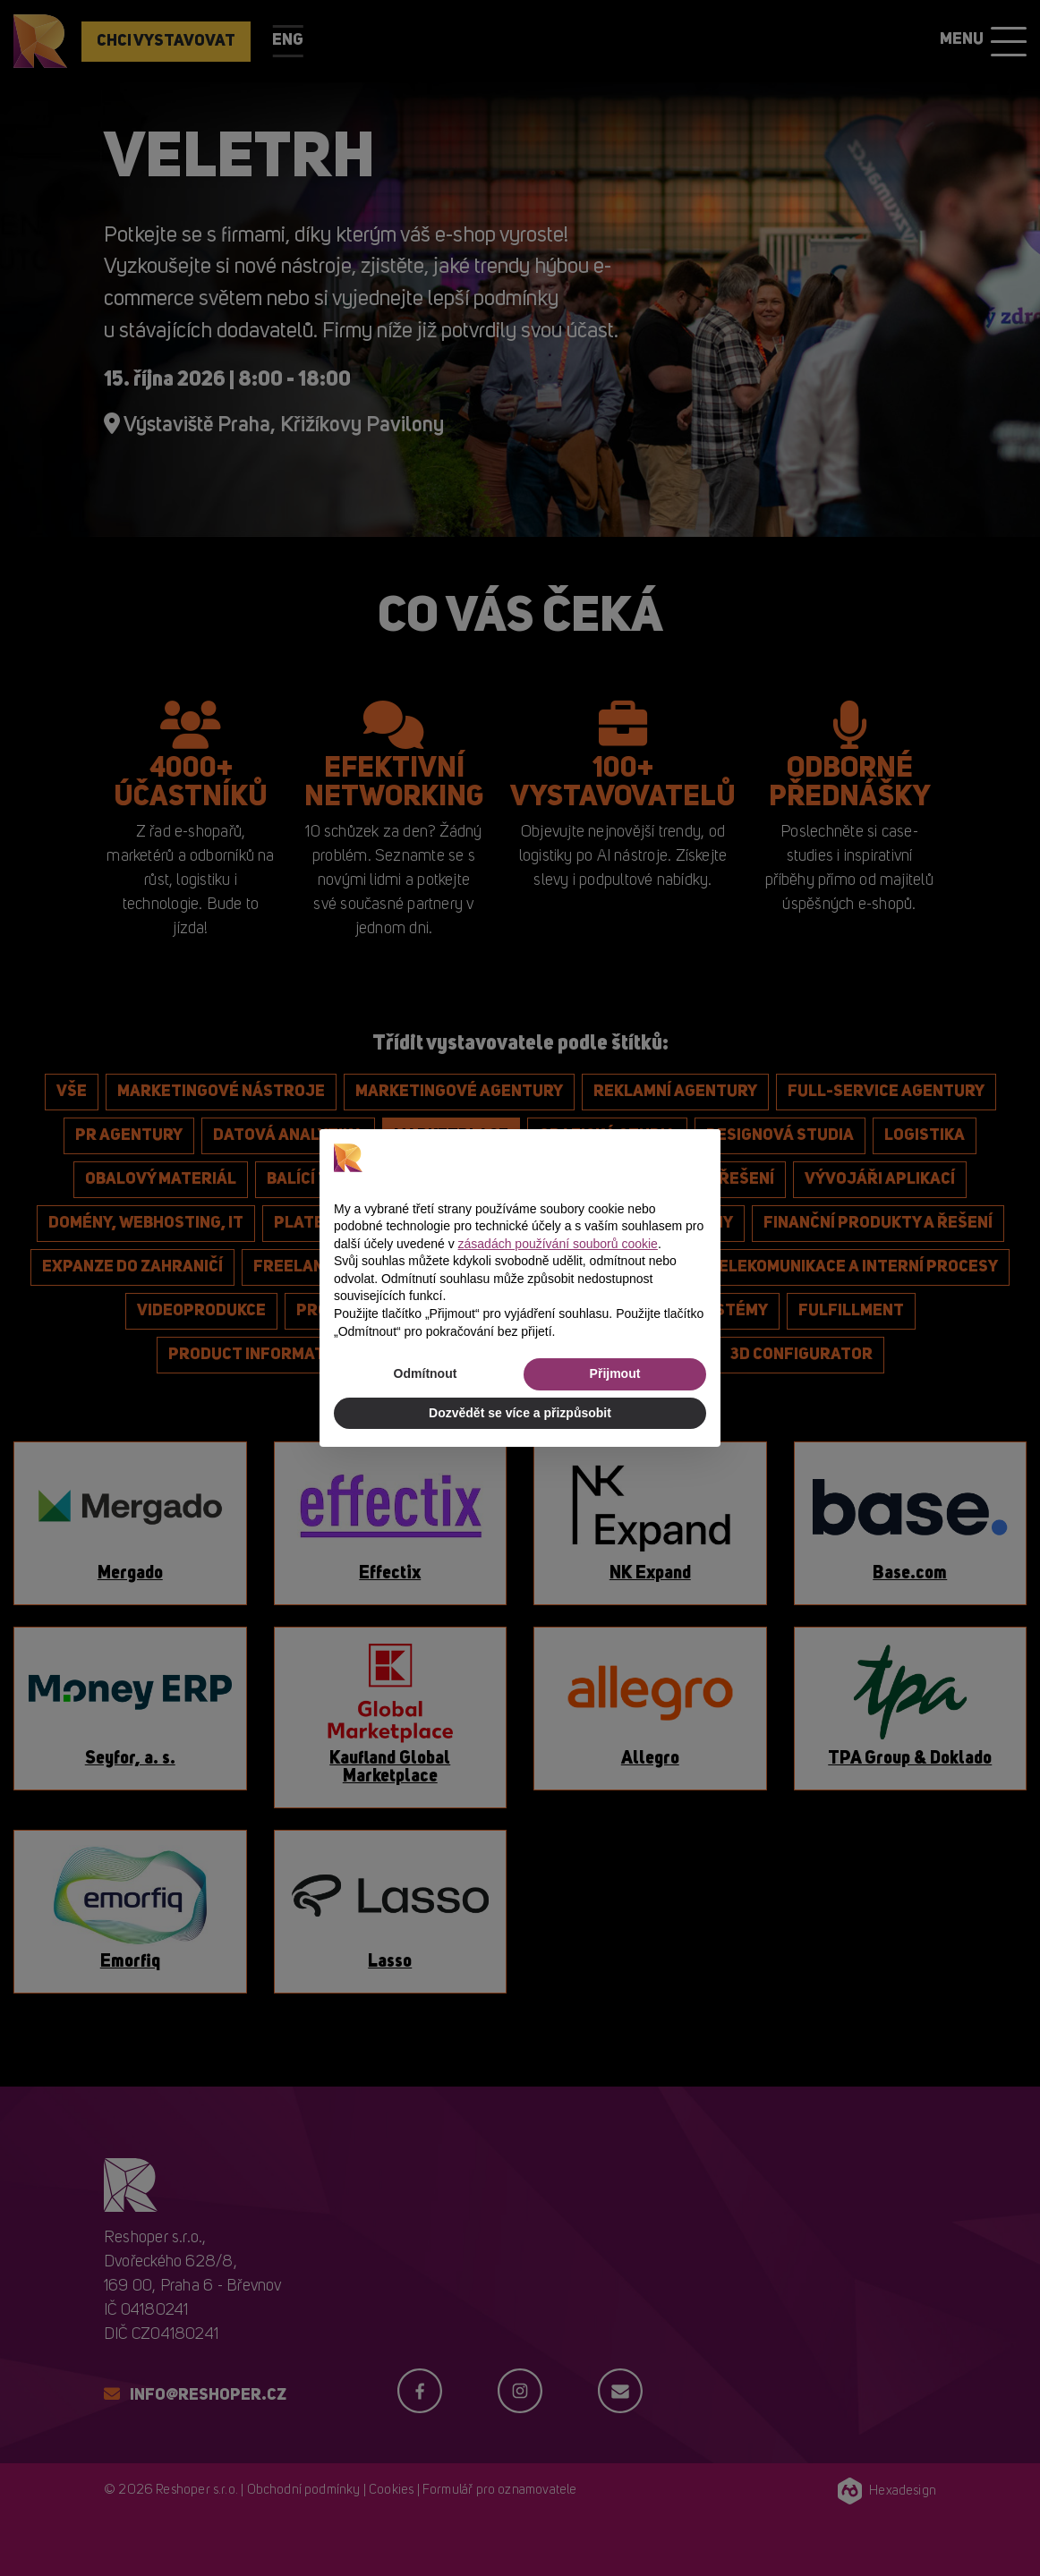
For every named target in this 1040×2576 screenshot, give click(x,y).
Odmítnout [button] (425, 1373)
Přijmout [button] (615, 1373)
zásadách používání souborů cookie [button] (558, 1244)
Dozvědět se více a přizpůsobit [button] (520, 1413)
